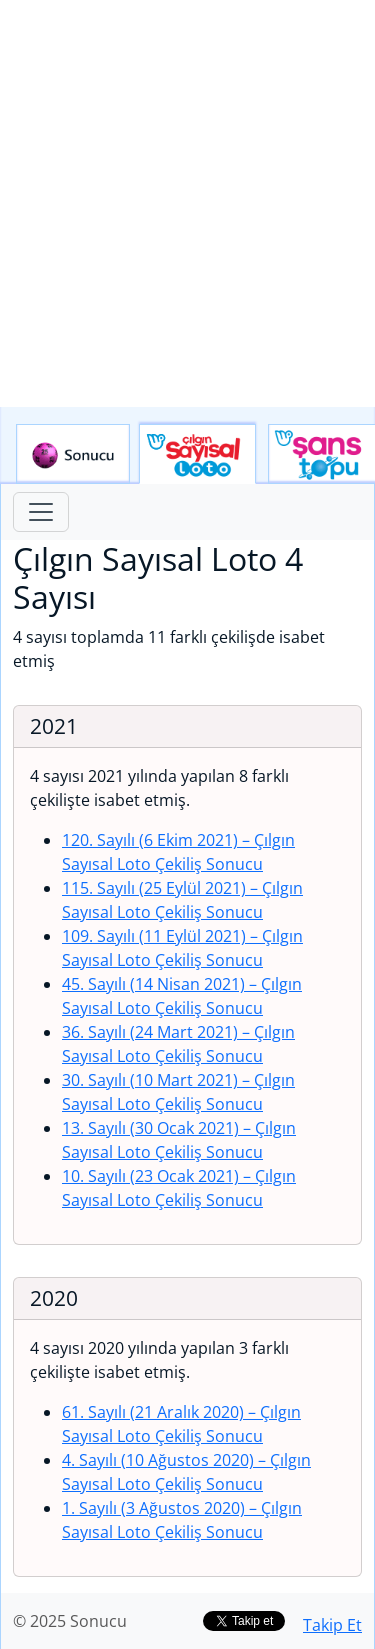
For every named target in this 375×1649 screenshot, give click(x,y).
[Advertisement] (187, 203)
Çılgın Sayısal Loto (197, 454)
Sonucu (73, 454)
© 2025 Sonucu (70, 1621)
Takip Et (332, 1625)
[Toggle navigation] (41, 512)
